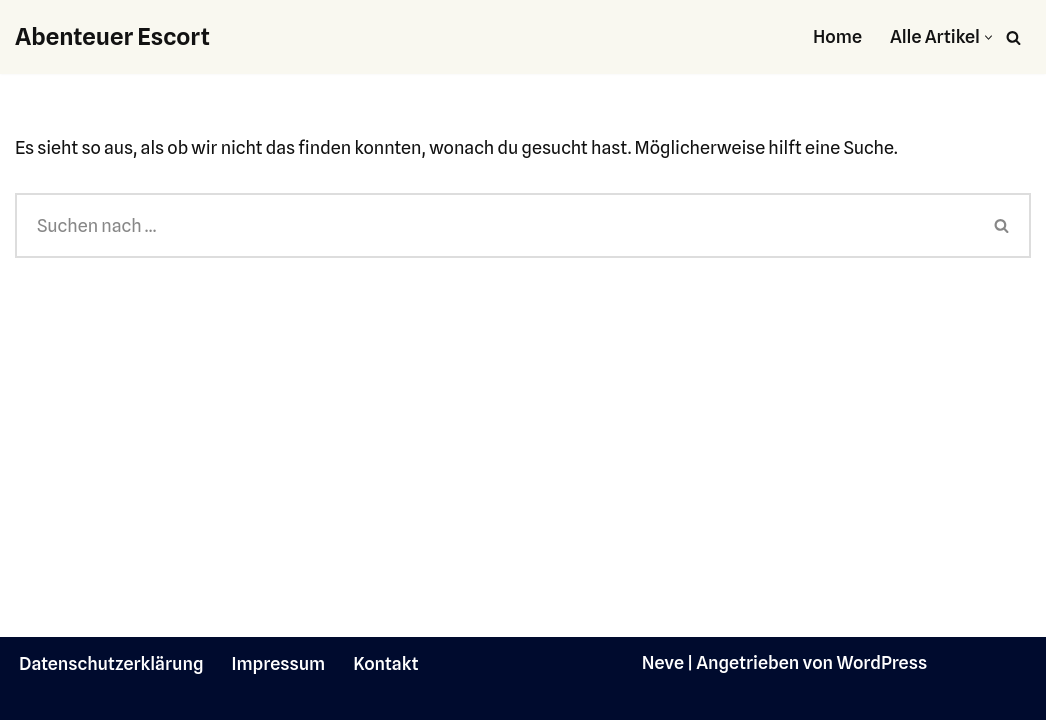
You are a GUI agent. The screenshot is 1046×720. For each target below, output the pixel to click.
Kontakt (385, 663)
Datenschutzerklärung (111, 663)
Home (837, 36)
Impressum (279, 663)
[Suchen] (1013, 37)
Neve (663, 662)
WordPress (881, 662)
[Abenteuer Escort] (112, 37)
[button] (988, 37)
